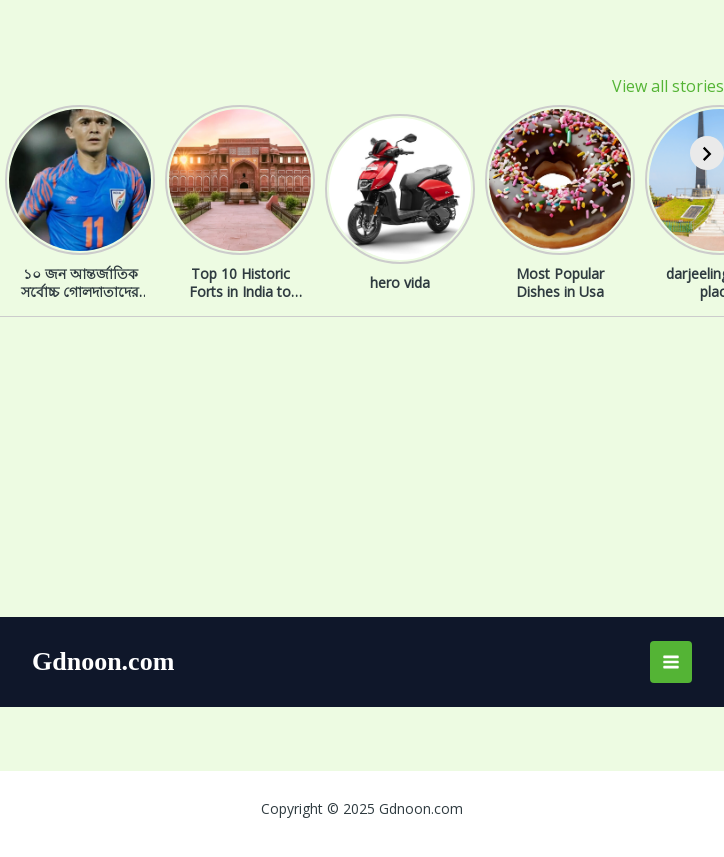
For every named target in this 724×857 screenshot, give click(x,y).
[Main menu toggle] (671, 662)
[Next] (707, 153)
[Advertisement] (362, 467)
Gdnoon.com (103, 661)
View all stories (668, 86)
